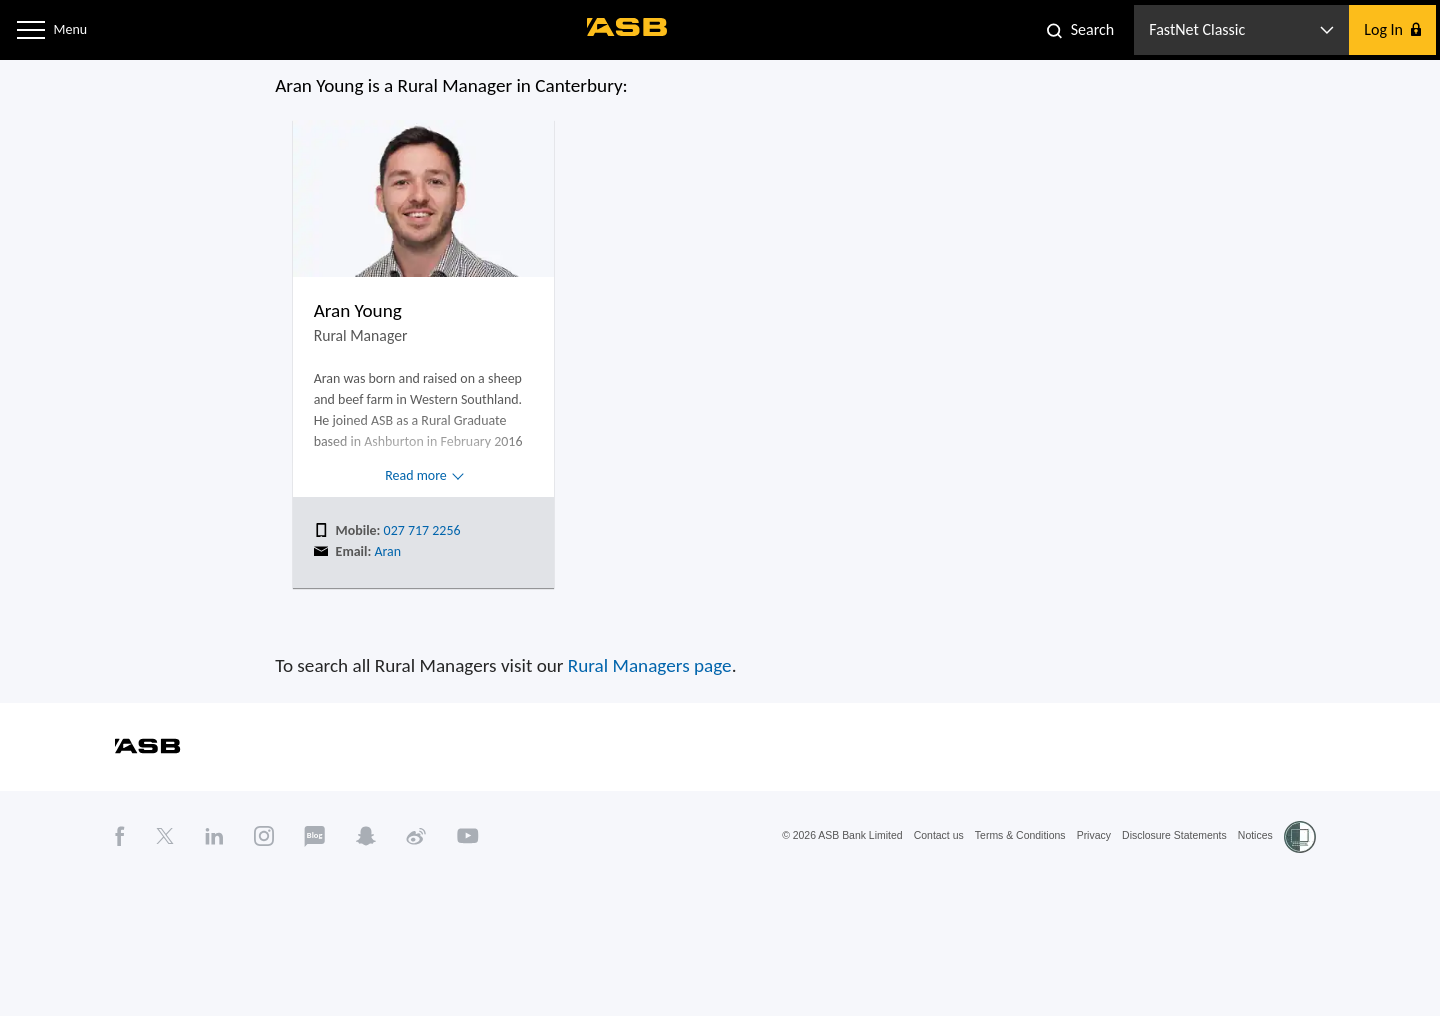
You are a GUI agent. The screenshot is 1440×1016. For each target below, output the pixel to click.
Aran (337, 633)
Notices (1296, 943)
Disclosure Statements (1205, 943)
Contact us (937, 943)
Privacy (1113, 943)
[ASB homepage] (628, 27)
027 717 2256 (377, 609)
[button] (34, 29)
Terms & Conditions (1030, 943)
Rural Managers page (640, 763)
